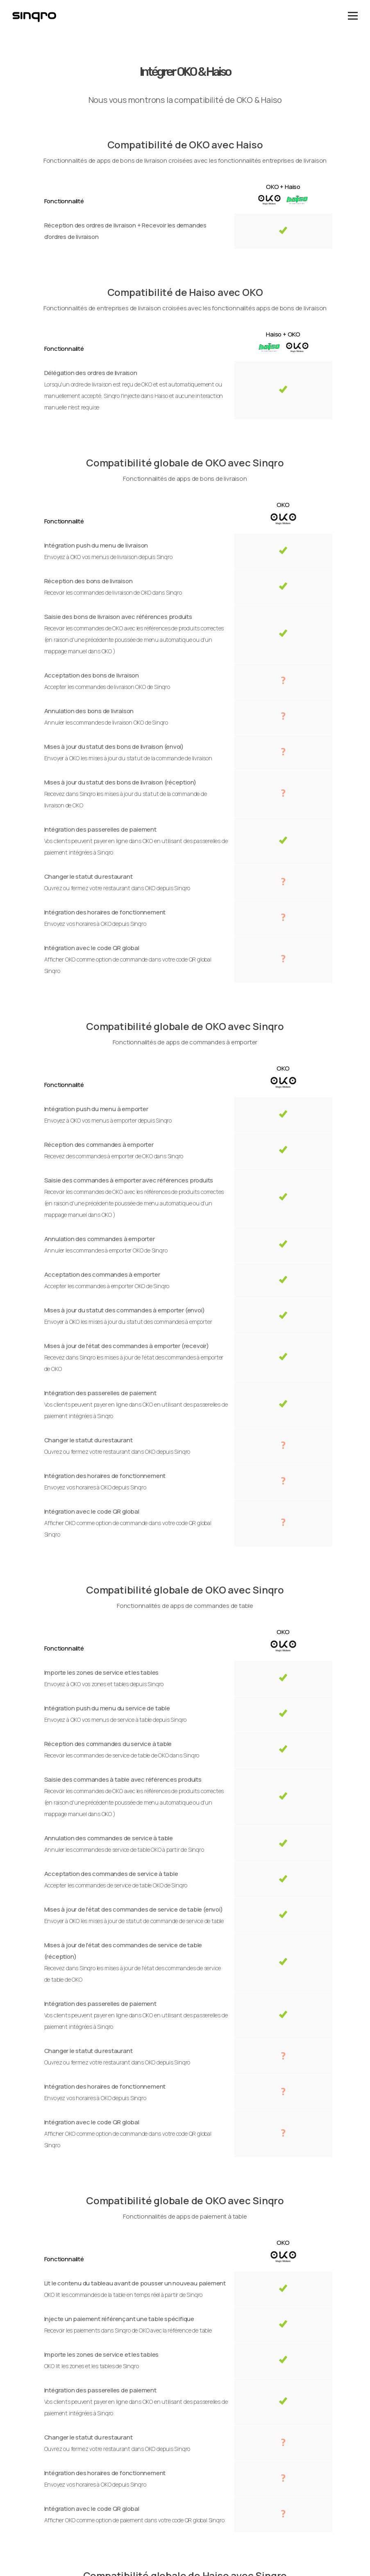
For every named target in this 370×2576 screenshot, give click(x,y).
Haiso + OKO (283, 334)
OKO (283, 504)
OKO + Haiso (283, 186)
